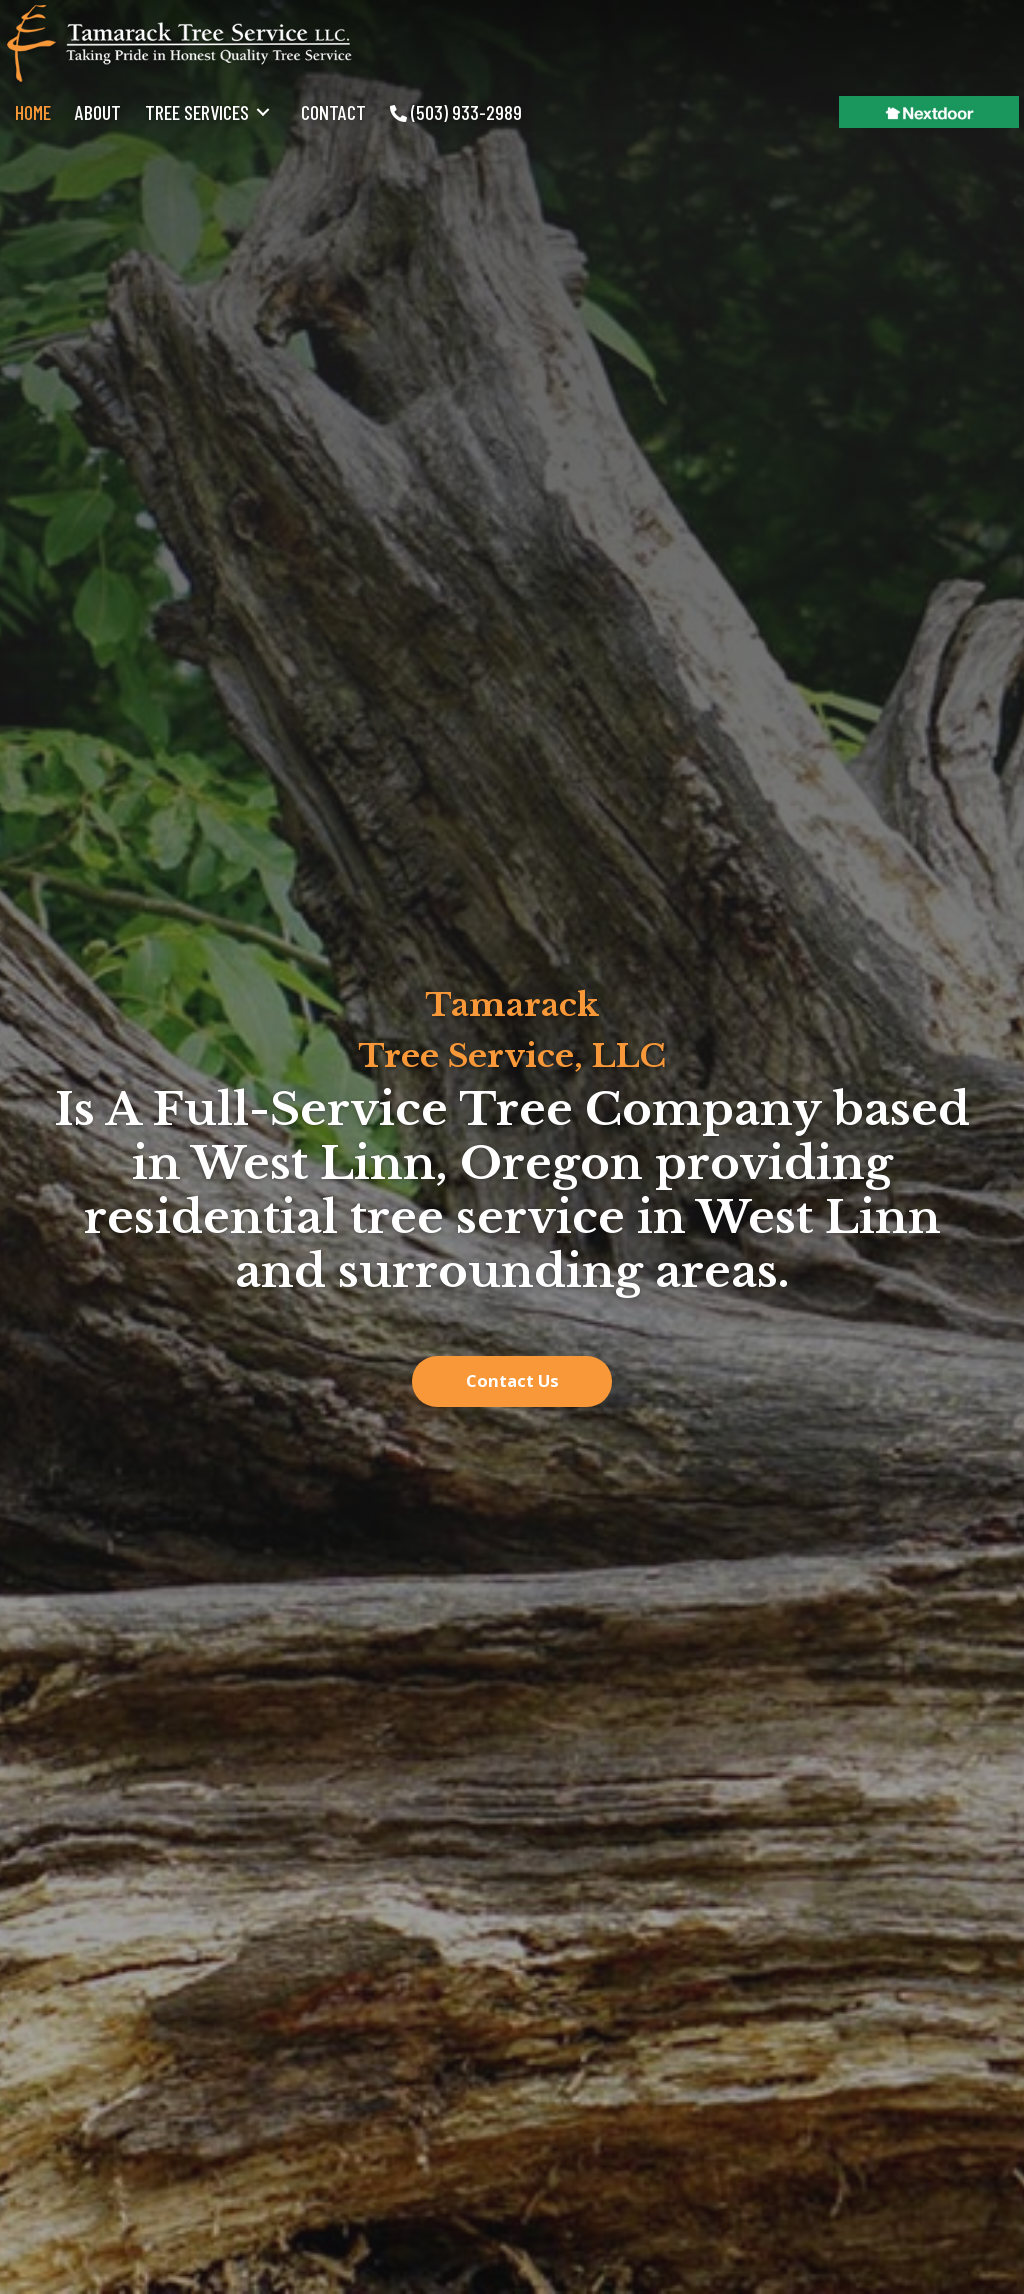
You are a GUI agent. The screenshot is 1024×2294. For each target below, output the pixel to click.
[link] (33, 113)
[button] (512, 1381)
